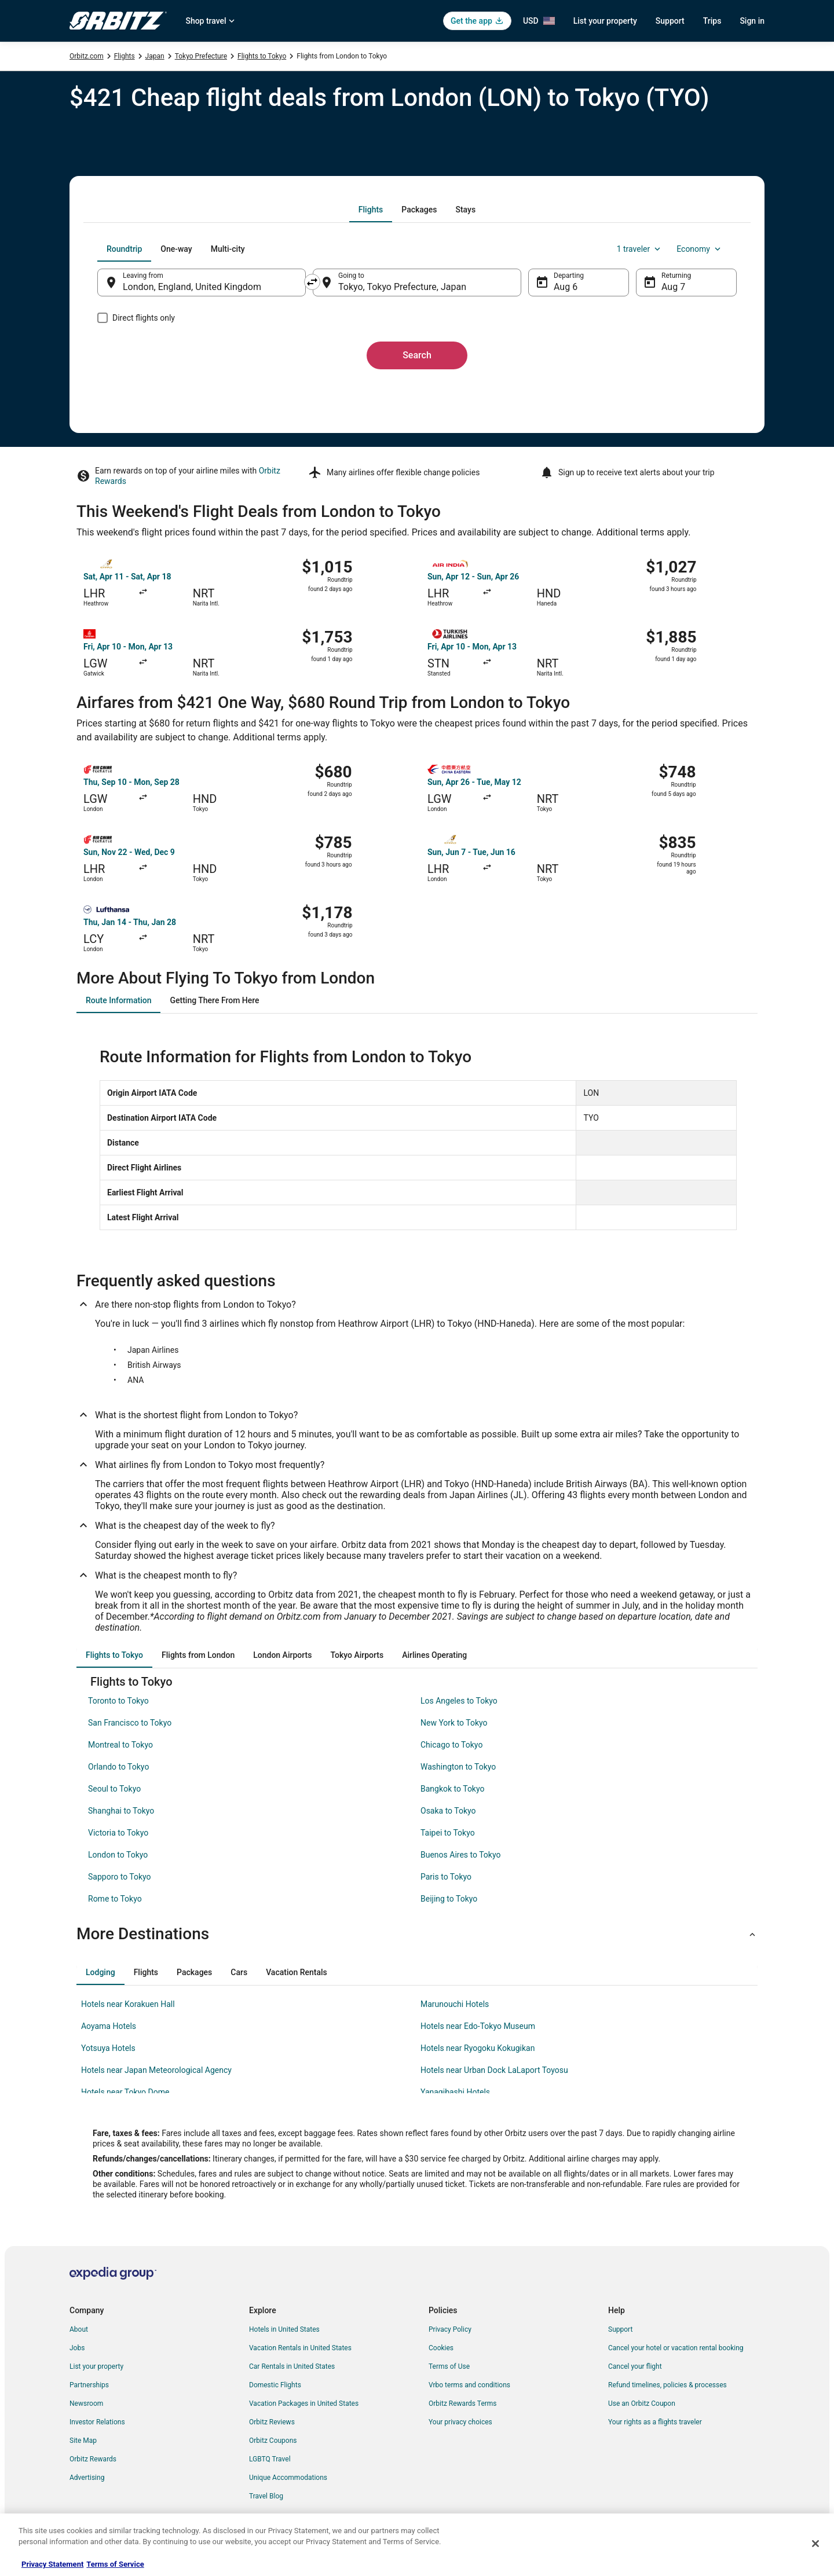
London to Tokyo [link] (118, 1854)
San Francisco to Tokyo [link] (129, 1722)
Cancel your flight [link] (635, 2366)
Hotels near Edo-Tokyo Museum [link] (477, 2026)
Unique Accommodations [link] (288, 2478)
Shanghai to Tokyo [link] (121, 1810)
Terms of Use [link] (449, 2366)
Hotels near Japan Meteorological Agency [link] (156, 2070)
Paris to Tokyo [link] (445, 1876)
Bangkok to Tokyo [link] (452, 1788)
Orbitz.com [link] (87, 56)
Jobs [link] (77, 2348)
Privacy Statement (52, 2564)
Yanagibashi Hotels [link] (455, 2092)
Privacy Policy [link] (450, 2329)
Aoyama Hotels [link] (108, 2026)
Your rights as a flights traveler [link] (655, 2422)
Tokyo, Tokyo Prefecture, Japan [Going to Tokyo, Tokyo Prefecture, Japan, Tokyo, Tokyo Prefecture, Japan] (402, 286)
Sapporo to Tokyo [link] (119, 1876)
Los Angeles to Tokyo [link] (459, 1700)
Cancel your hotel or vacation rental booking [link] (676, 2348)
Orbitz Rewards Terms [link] (463, 2403)
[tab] (370, 209)
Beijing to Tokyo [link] (448, 1898)
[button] (417, 1934)
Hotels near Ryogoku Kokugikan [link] (477, 2048)
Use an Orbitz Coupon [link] (641, 2403)
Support (670, 20)
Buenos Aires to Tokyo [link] (460, 1854)
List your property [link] (96, 2366)
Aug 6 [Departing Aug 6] (565, 286)
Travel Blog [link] (266, 2496)
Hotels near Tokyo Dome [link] (125, 2092)
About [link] (79, 2329)
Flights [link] (124, 56)
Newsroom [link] (86, 2403)
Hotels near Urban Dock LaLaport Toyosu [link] (494, 2070)
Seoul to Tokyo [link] (114, 1788)
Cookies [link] (441, 2348)
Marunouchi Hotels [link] (454, 2004)
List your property (605, 20)
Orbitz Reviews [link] (272, 2422)
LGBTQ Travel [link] (270, 2459)
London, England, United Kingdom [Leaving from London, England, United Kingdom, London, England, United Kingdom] (192, 286)
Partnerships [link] (89, 2385)
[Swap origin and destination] (312, 282)
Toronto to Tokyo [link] (118, 1700)
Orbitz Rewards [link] (93, 2459)
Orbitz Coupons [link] (273, 2440)
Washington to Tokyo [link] (458, 1766)
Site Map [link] (83, 2440)
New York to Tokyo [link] (454, 1722)
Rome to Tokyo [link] (115, 1898)
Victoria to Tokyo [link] (118, 1832)
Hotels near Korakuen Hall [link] (128, 2004)
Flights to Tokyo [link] (261, 56)
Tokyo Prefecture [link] (201, 56)
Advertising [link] (87, 2478)
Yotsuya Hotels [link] (108, 2048)
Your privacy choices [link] (460, 2422)
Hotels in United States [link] (284, 2329)
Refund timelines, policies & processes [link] (667, 2385)
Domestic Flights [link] (275, 2385)
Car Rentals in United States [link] (292, 2366)
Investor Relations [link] (97, 2422)
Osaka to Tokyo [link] (448, 1810)
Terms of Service (115, 2564)
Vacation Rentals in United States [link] (300, 2348)
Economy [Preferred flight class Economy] (699, 249)
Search (417, 355)
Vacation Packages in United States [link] (304, 2403)
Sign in (752, 20)
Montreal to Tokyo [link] (120, 1744)
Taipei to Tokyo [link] (447, 1832)
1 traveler (640, 249)
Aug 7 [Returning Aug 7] (673, 286)
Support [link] (620, 2329)
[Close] (815, 2543)
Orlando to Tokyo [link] (118, 1766)
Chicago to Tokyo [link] (451, 1744)
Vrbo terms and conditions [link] (469, 2385)
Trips (712, 20)
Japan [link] (154, 56)
